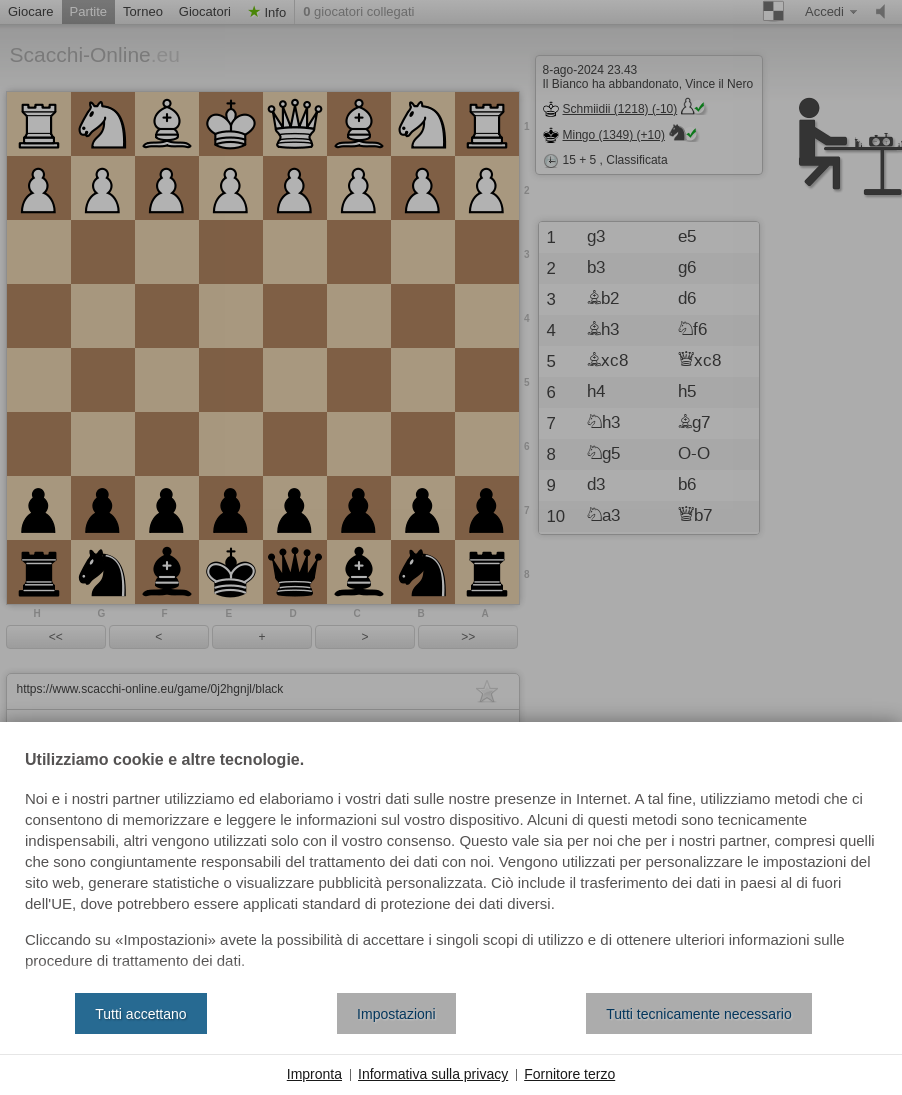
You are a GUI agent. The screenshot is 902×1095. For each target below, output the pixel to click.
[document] (451, 865)
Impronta (314, 1074)
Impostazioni (396, 1014)
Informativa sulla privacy (433, 1074)
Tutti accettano (140, 1014)
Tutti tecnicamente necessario (698, 1014)
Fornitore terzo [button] (569, 1074)
